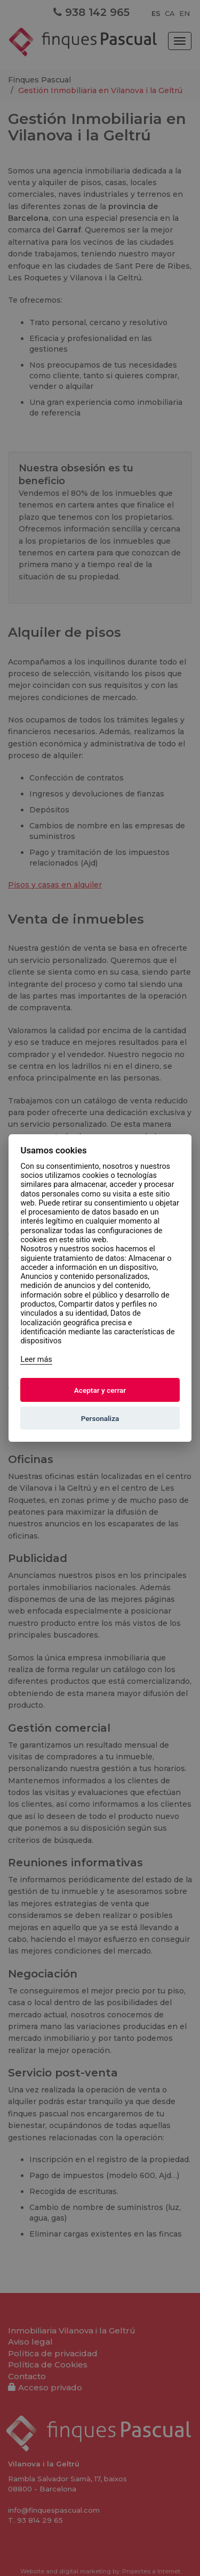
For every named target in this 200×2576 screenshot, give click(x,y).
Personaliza (100, 1418)
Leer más (36, 1359)
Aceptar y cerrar (100, 1390)
